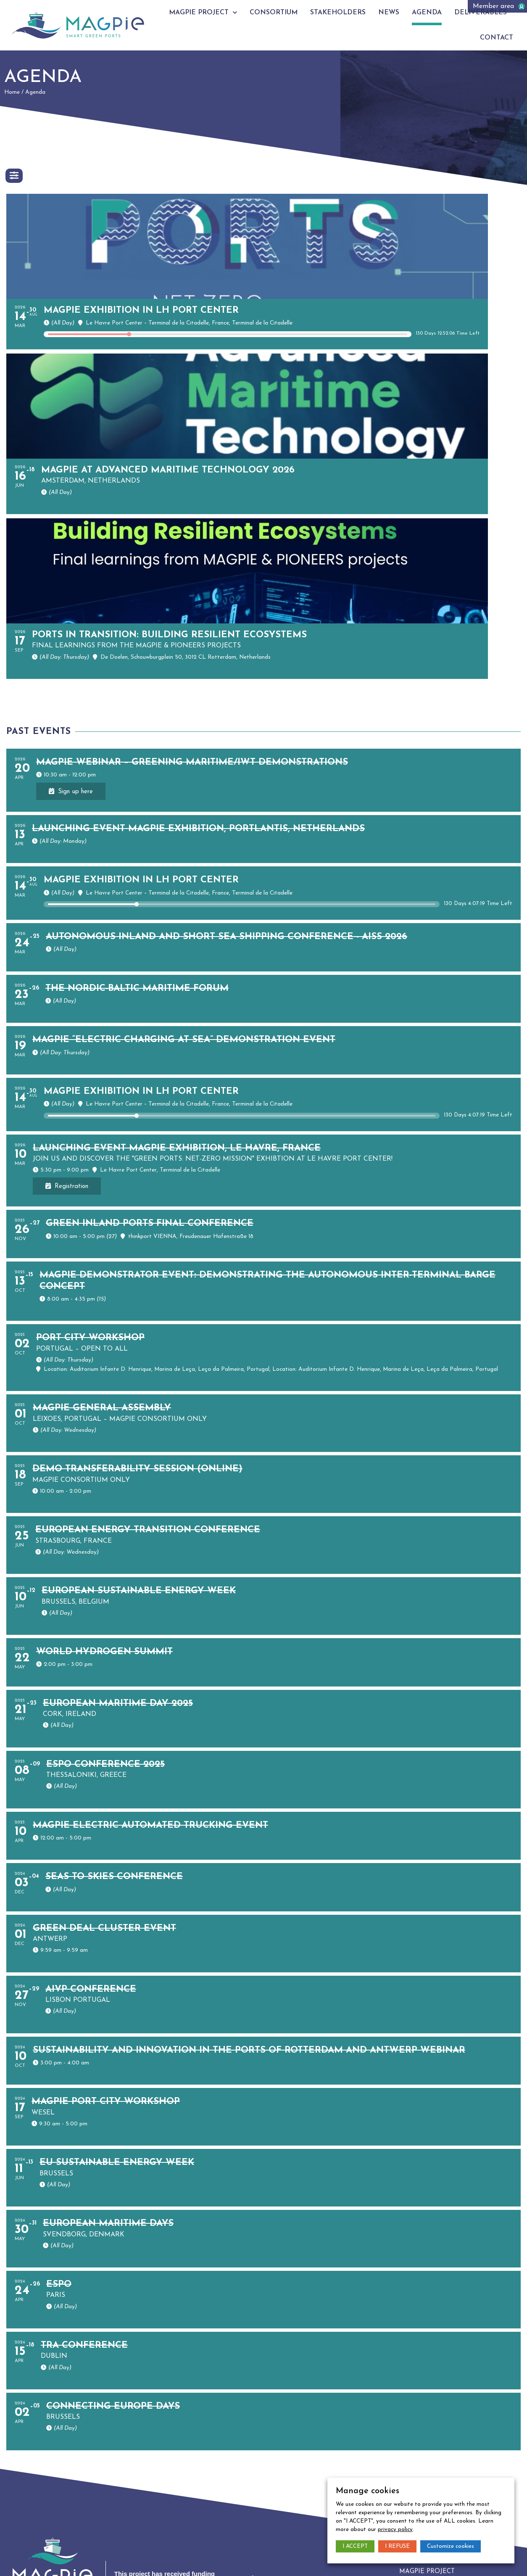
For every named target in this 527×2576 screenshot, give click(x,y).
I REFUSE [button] (397, 2546)
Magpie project (216, 12)
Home (12, 92)
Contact (506, 37)
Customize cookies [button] (450, 2546)
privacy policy (395, 2529)
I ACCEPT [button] (355, 2546)
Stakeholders (349, 12)
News (399, 12)
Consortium (286, 12)
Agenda (437, 12)
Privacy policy (61, 2561)
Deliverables (490, 12)
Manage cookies (106, 2561)
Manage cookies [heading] (367, 2491)
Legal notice (20, 2561)
